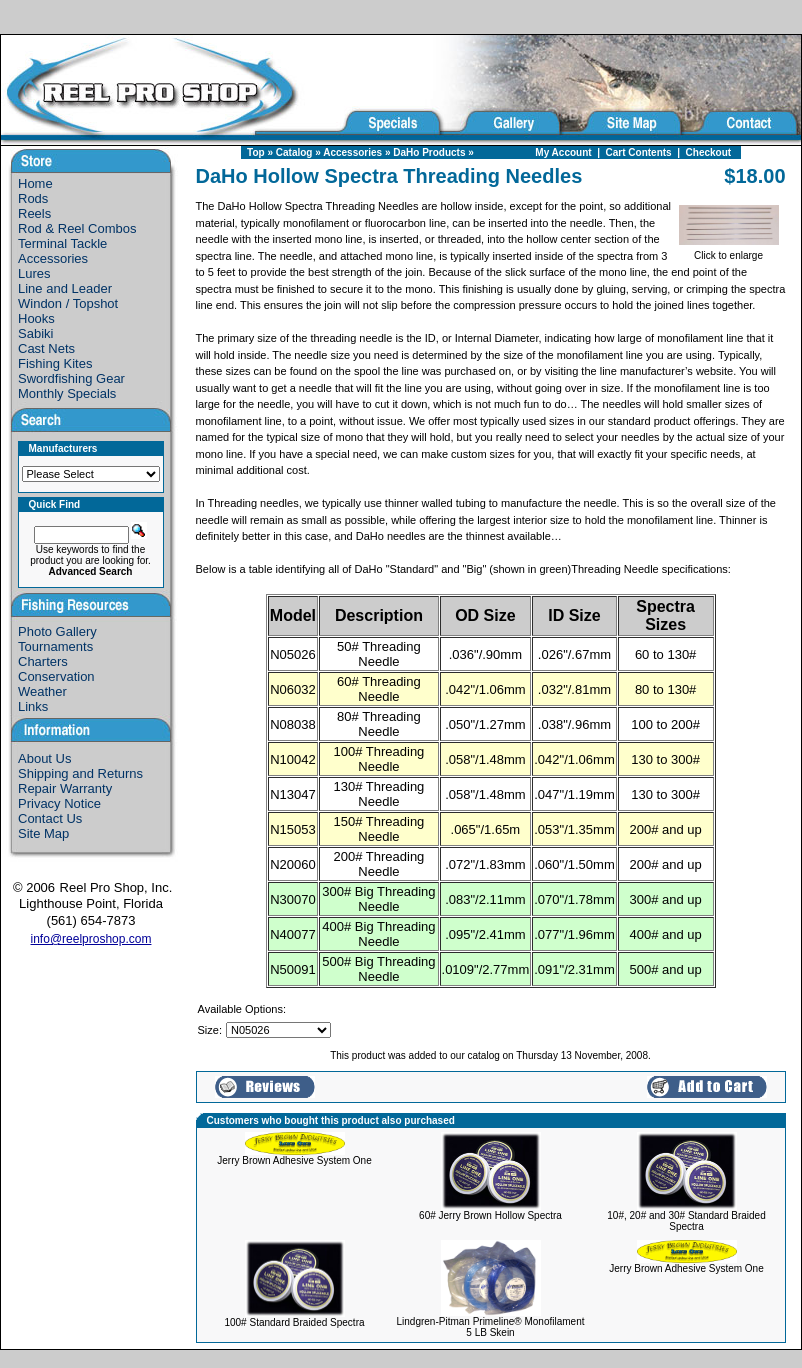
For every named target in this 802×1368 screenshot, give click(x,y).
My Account (563, 152)
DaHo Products (429, 152)
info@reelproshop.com (91, 939)
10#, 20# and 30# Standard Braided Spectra (686, 1221)
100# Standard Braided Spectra (294, 1322)
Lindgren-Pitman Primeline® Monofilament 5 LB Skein (491, 1327)
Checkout (709, 152)
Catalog (294, 152)
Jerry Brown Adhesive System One (294, 1160)
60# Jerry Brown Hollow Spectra (490, 1215)
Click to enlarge (729, 251)
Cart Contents (639, 152)
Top (256, 152)
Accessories (352, 152)
